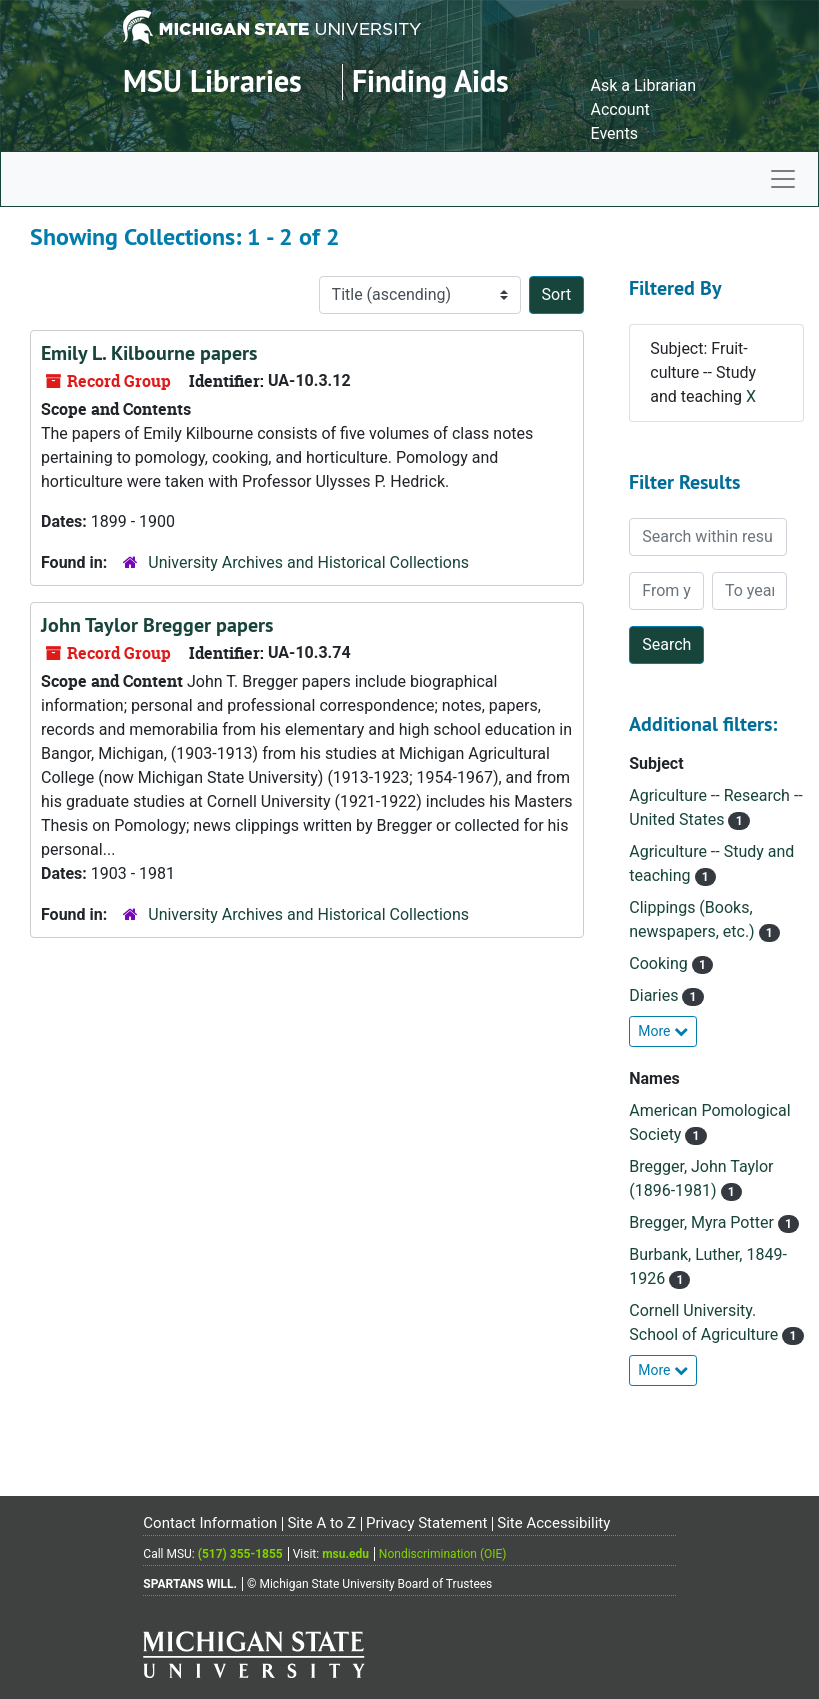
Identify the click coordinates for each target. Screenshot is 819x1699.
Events (614, 133)
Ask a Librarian (644, 85)
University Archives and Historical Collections (308, 562)
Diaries (655, 995)
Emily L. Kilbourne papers (149, 353)
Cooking (660, 963)
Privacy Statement (426, 1523)
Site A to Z (321, 1523)
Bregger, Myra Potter (703, 1222)
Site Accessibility (553, 1523)
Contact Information (210, 1523)
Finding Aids (430, 81)
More (663, 1031)
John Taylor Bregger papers (157, 625)
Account (620, 109)
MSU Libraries (212, 81)
